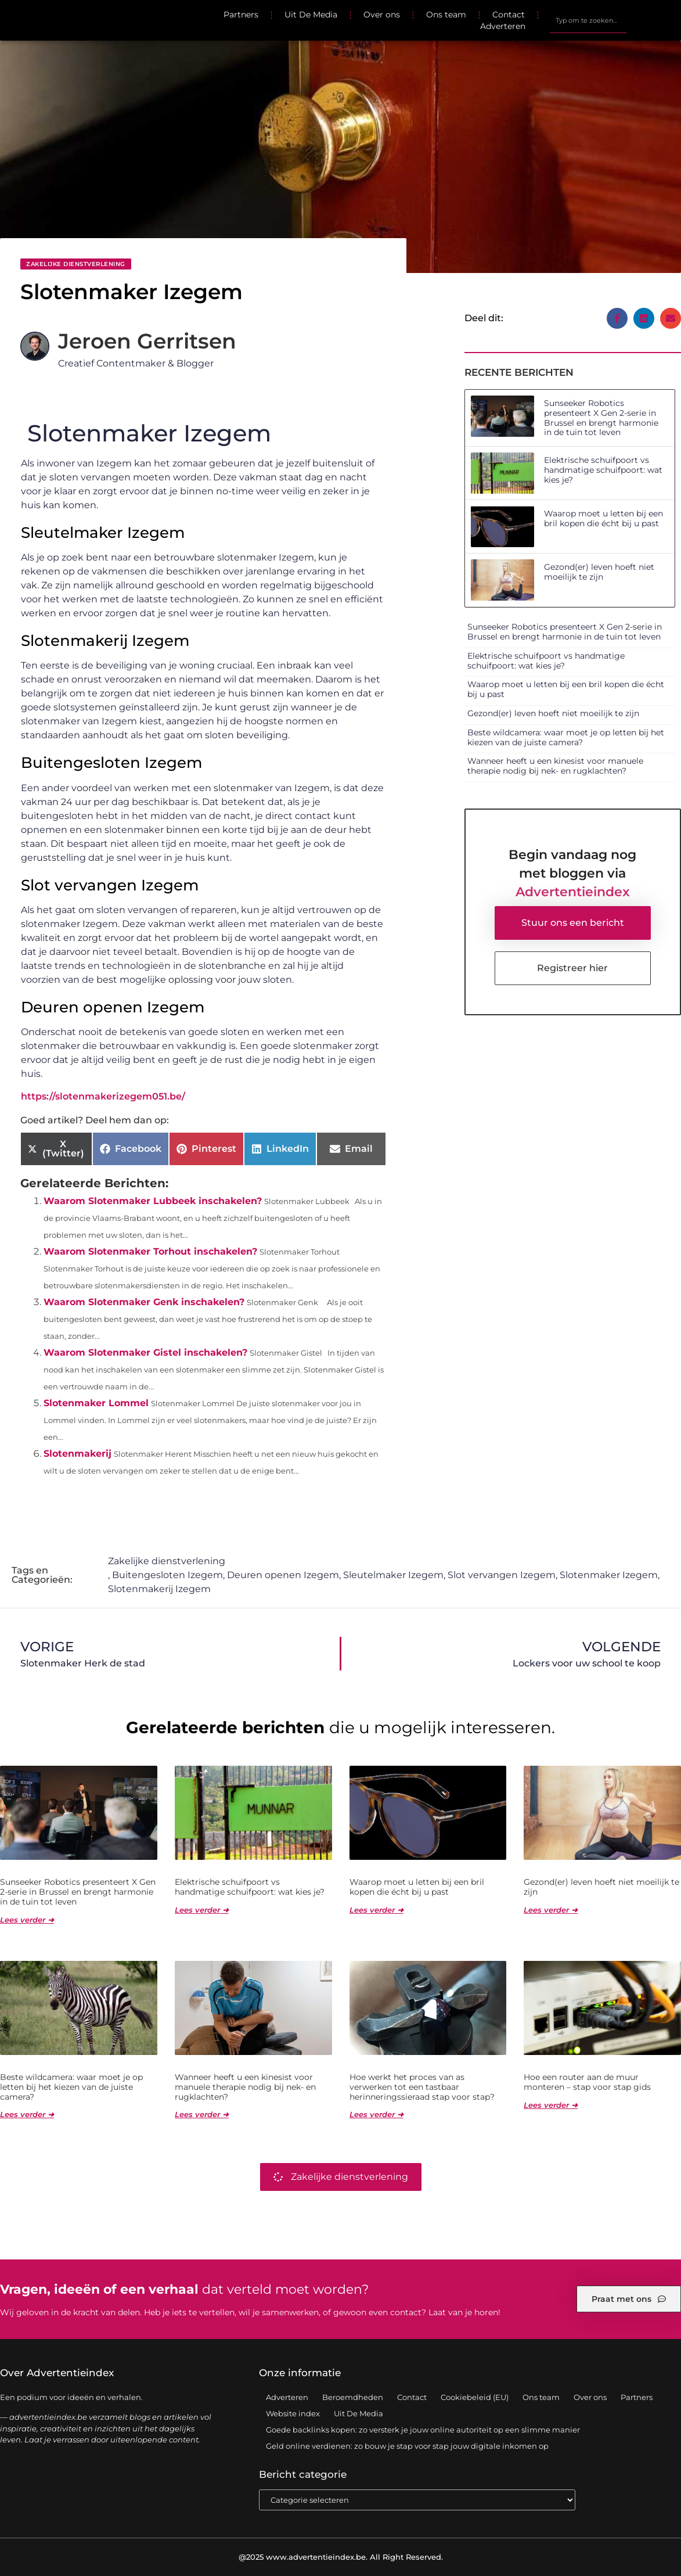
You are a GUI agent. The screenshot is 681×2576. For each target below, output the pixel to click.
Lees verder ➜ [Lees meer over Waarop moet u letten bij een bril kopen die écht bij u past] (376, 1909)
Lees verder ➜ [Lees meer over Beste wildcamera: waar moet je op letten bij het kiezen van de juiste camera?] (27, 2114)
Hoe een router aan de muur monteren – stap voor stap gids (587, 2082)
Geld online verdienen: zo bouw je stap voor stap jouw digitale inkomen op (407, 2446)
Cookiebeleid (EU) (475, 2397)
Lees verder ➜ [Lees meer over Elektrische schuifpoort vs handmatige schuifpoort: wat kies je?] (202, 1909)
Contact (508, 14)
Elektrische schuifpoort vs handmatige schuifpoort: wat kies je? (603, 470)
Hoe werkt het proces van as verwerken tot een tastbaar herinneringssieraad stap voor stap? (422, 2087)
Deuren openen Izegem (283, 1574)
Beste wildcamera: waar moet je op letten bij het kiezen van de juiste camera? (565, 737)
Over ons (381, 14)
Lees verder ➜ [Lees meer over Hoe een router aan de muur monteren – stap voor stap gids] (551, 2105)
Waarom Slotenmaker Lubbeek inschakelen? (153, 1200)
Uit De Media (310, 14)
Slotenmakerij (77, 1453)
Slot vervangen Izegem (502, 1574)
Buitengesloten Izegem (167, 1574)
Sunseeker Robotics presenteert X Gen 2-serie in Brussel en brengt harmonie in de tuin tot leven (601, 417)
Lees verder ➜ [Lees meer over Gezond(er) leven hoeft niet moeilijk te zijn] (551, 1909)
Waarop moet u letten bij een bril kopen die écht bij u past (603, 518)
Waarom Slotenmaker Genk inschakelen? (144, 1301)
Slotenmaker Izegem (609, 1574)
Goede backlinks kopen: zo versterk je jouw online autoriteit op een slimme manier (423, 2429)
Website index (293, 2413)
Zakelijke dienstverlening (75, 264)
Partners (241, 14)
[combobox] (588, 20)
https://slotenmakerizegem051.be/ (103, 1096)
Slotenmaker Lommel (96, 1403)
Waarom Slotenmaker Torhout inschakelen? (150, 1251)
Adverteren (502, 26)
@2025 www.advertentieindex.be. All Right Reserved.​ (341, 2556)
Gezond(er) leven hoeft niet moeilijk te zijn (599, 572)
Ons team (446, 14)
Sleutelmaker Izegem (393, 1574)
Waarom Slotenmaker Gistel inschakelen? (145, 1352)
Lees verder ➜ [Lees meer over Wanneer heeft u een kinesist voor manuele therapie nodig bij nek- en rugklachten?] (202, 2114)
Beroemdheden (352, 2397)
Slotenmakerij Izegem (159, 1588)
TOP (643, 2532)
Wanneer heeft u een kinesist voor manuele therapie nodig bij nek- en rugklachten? (555, 766)
